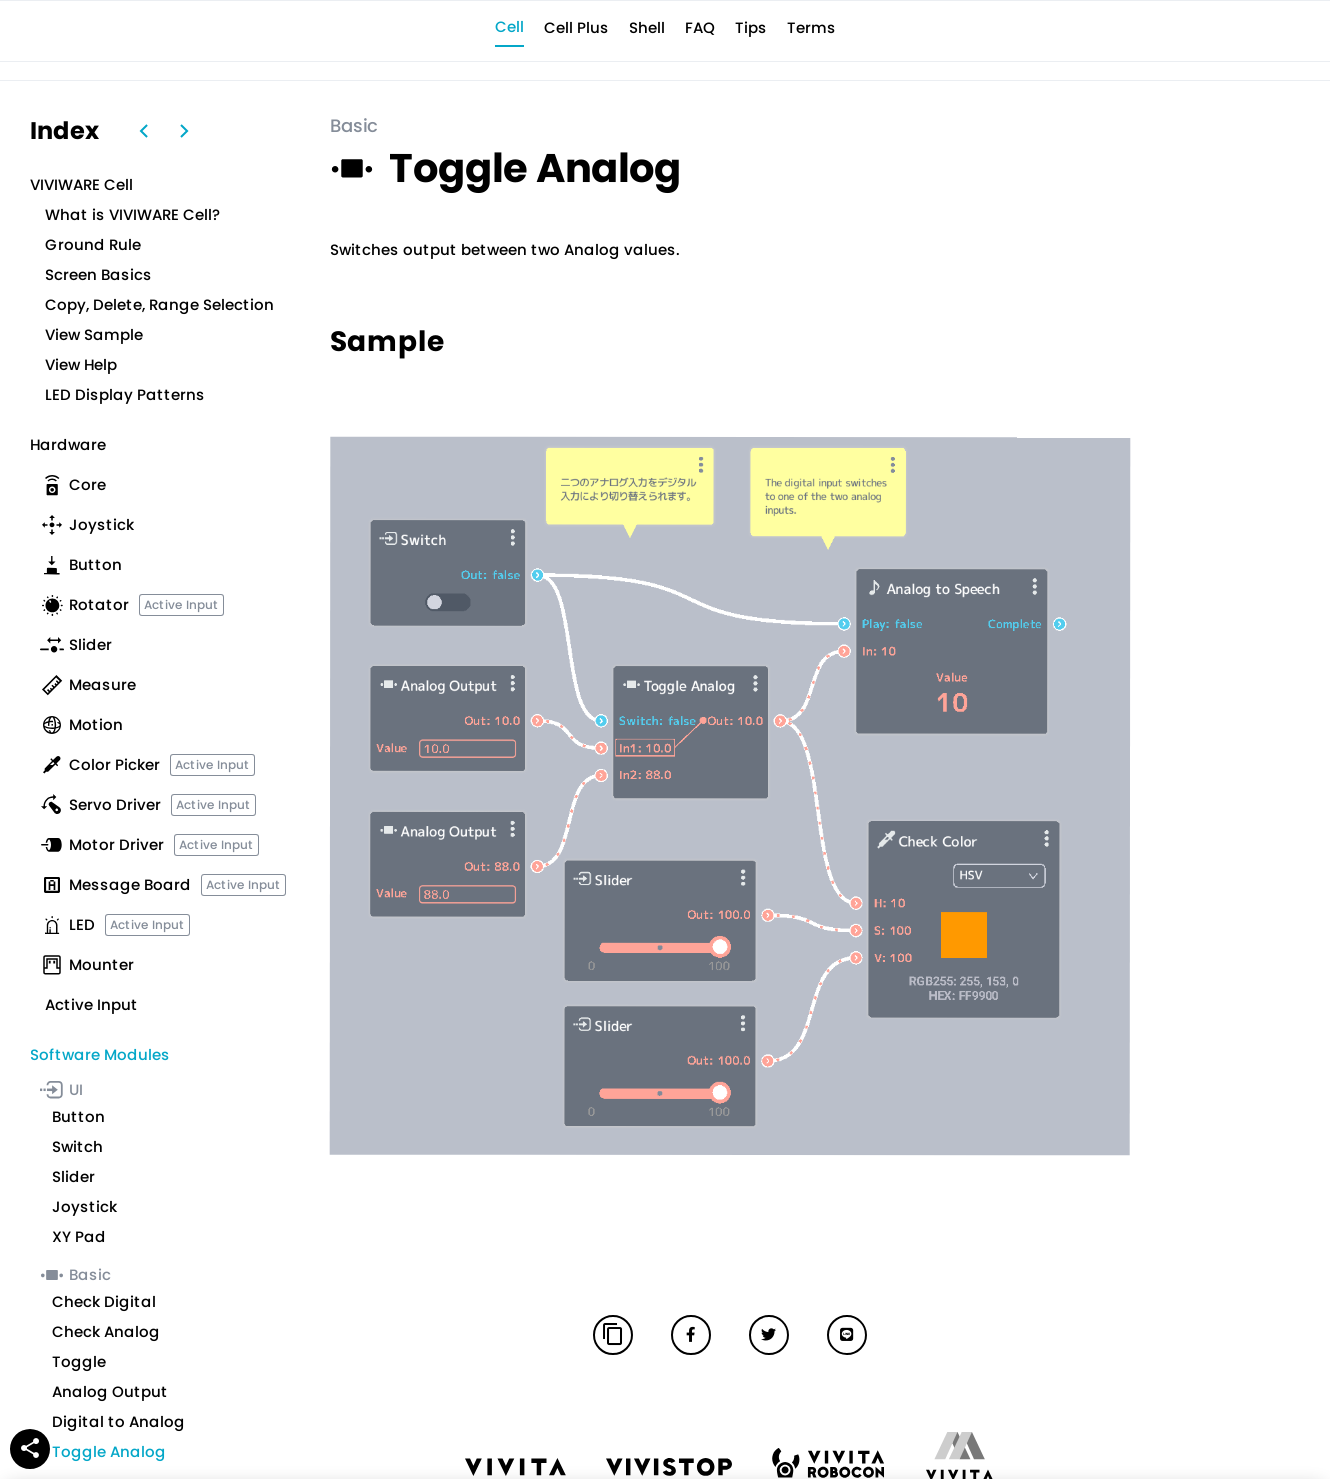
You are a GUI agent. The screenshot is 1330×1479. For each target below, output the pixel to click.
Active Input (181, 604)
